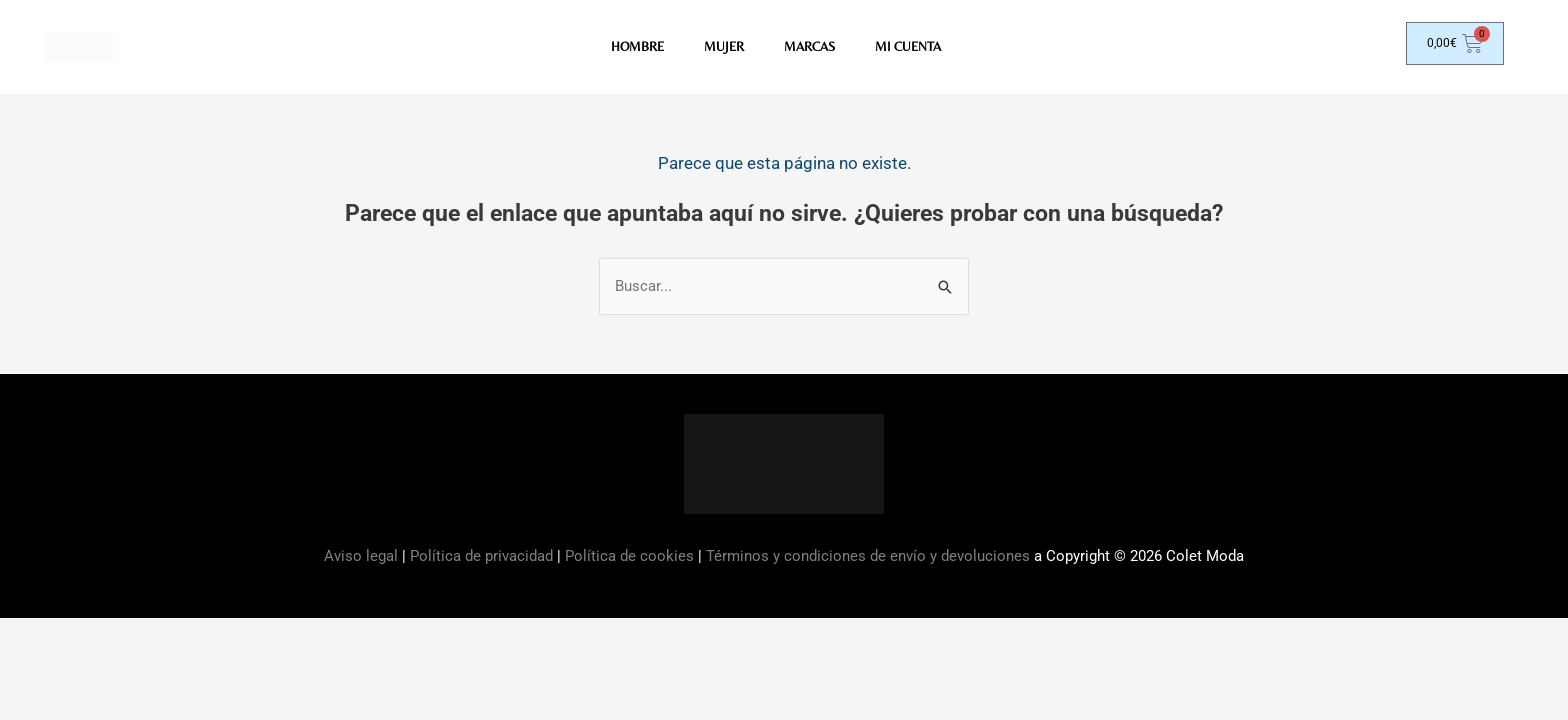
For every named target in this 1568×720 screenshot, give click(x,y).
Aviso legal (363, 559)
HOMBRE (631, 49)
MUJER (721, 49)
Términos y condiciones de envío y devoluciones (868, 559)
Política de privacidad (481, 559)
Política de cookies (629, 559)
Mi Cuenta (913, 49)
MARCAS (810, 49)
